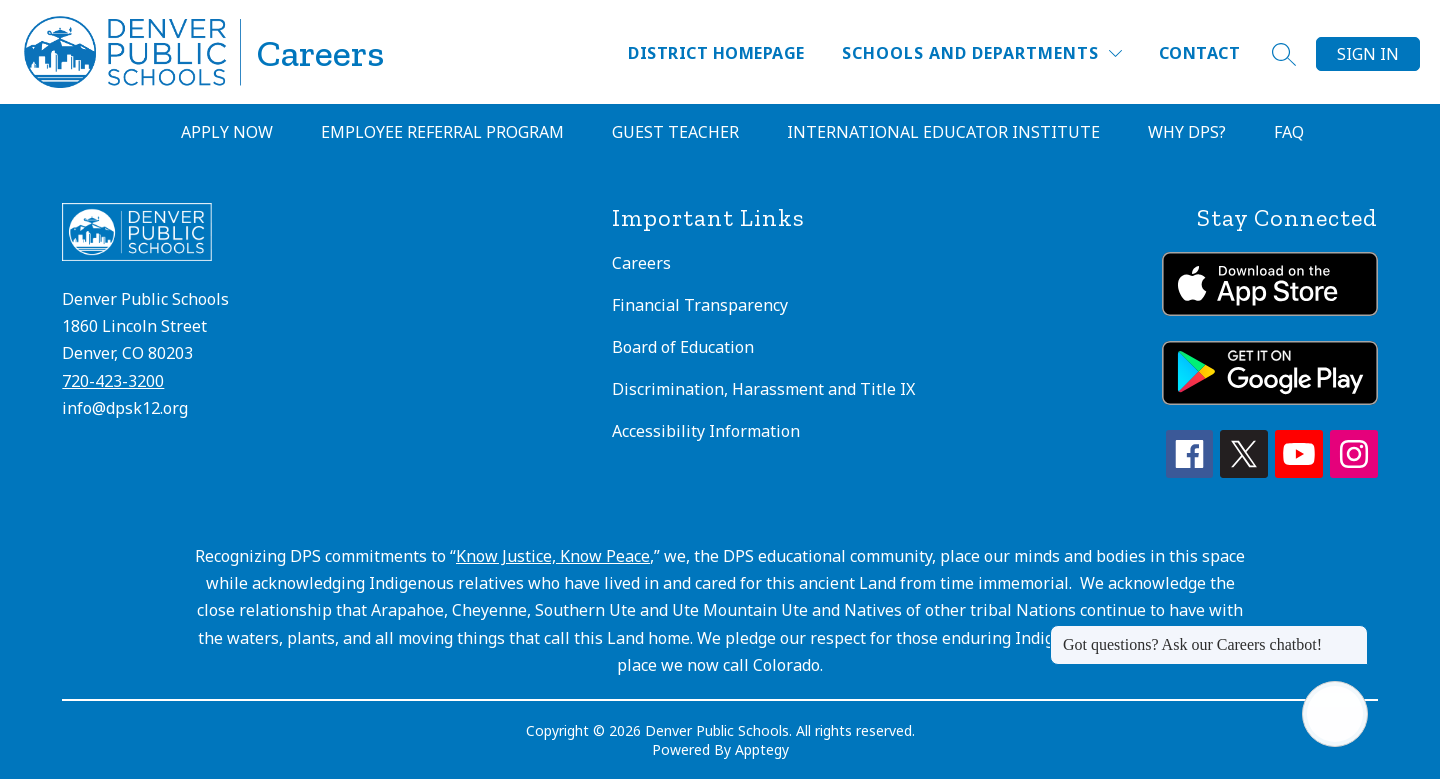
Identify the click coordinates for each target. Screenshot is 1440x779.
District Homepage (716, 53)
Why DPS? (1187, 132)
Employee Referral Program (442, 132)
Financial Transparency (700, 305)
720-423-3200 (113, 381)
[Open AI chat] (1335, 714)
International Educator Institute (943, 132)
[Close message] (1352, 635)
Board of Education (683, 347)
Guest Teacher (675, 132)
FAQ (1289, 132)
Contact (1199, 53)
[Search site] (1284, 54)
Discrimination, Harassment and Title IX (763, 389)
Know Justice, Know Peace (553, 556)
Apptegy (762, 749)
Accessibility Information (706, 431)
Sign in (1368, 54)
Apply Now (227, 132)
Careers (641, 263)
